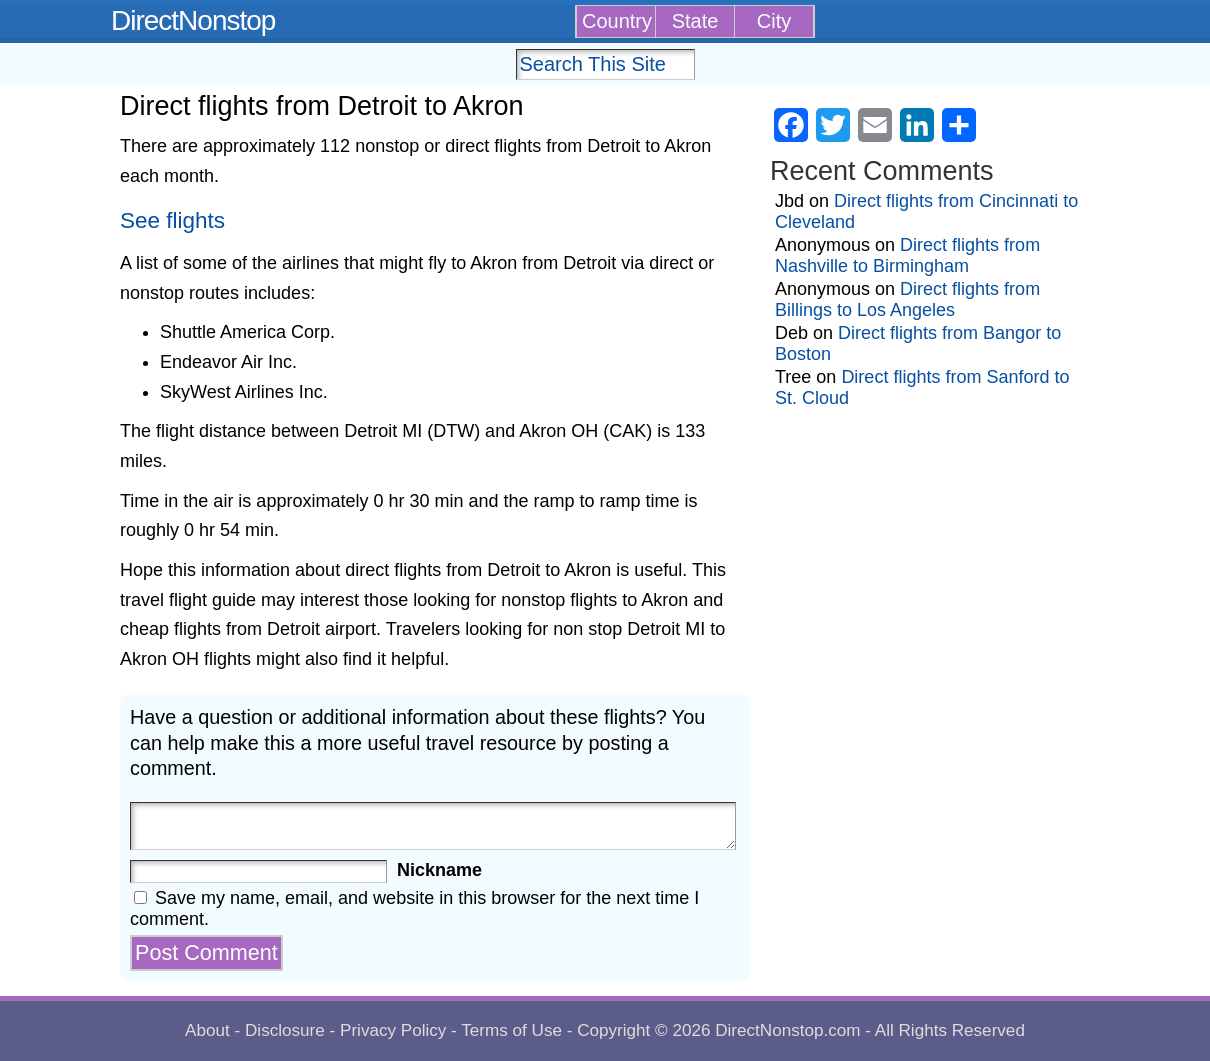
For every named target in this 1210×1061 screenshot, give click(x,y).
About (207, 1030)
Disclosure (285, 1030)
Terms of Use (511, 1030)
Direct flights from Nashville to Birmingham (907, 255)
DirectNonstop (193, 20)
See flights (172, 220)
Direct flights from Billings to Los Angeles (907, 299)
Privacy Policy (393, 1030)
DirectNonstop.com (787, 1030)
